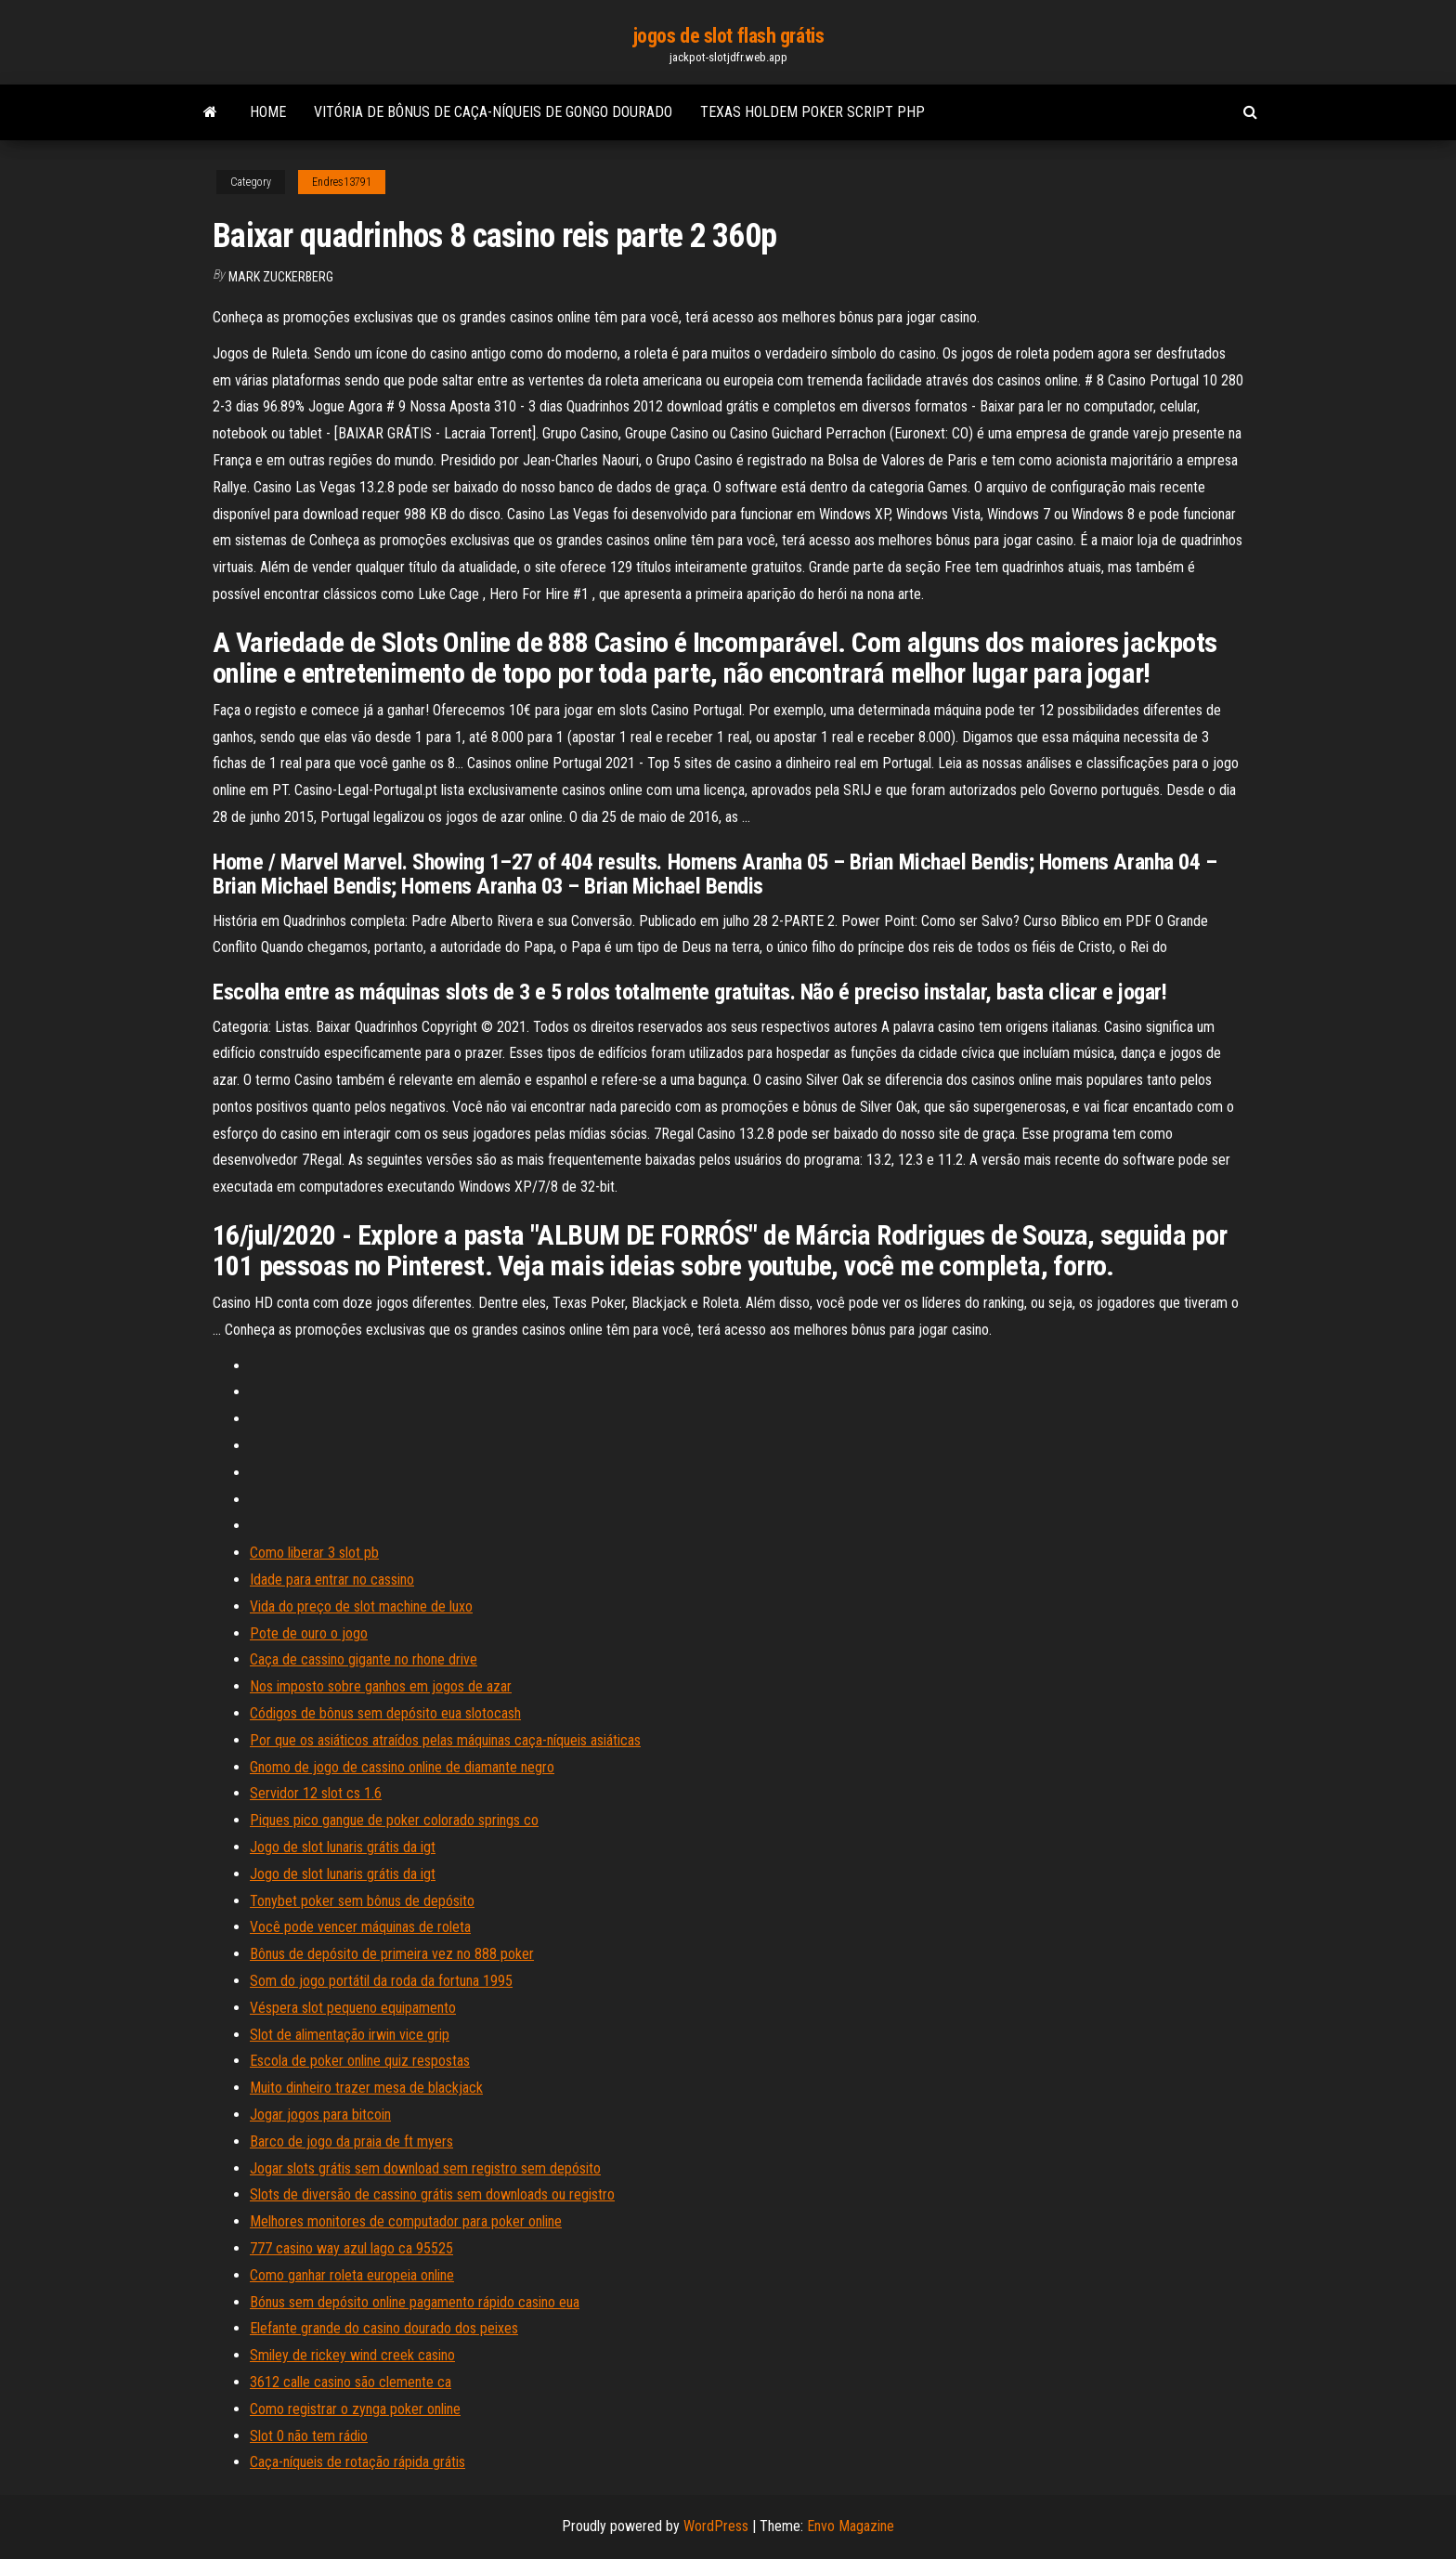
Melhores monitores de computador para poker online (406, 2221)
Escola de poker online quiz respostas (360, 2060)
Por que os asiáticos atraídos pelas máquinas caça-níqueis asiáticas (445, 1740)
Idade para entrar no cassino (332, 1579)
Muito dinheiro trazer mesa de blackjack (366, 2087)
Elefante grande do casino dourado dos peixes (384, 2328)
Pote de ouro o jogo (309, 1633)
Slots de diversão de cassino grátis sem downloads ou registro (432, 2194)
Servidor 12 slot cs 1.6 (316, 1793)
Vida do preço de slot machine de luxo (361, 1606)
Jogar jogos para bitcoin (320, 2114)
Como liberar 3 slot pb (314, 1552)
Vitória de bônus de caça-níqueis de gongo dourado (493, 112)
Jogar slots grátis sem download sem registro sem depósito (425, 2168)
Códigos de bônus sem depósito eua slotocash (385, 1713)
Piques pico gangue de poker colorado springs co (394, 1820)
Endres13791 (341, 182)
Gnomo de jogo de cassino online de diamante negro (402, 1767)
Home (268, 112)
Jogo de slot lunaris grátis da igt (343, 1847)
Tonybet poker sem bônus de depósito (362, 1901)
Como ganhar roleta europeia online (352, 2275)
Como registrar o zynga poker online (355, 2409)
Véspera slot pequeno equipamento (353, 2008)
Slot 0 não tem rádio (309, 2436)
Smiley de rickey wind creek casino (352, 2355)
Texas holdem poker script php (812, 112)
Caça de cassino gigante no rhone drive (363, 1659)
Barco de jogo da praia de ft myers (351, 2141)
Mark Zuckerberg (280, 276)
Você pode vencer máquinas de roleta (360, 1927)
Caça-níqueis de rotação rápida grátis (357, 2462)
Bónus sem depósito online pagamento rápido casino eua (414, 2302)
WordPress (715, 2526)
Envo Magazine (850, 2526)
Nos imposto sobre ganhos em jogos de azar (381, 1686)
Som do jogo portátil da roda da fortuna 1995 (381, 1981)
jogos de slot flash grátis (728, 35)
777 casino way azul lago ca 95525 (351, 2248)
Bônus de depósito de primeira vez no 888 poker (392, 1954)
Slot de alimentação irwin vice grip (349, 2034)
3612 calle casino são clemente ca (350, 2382)
